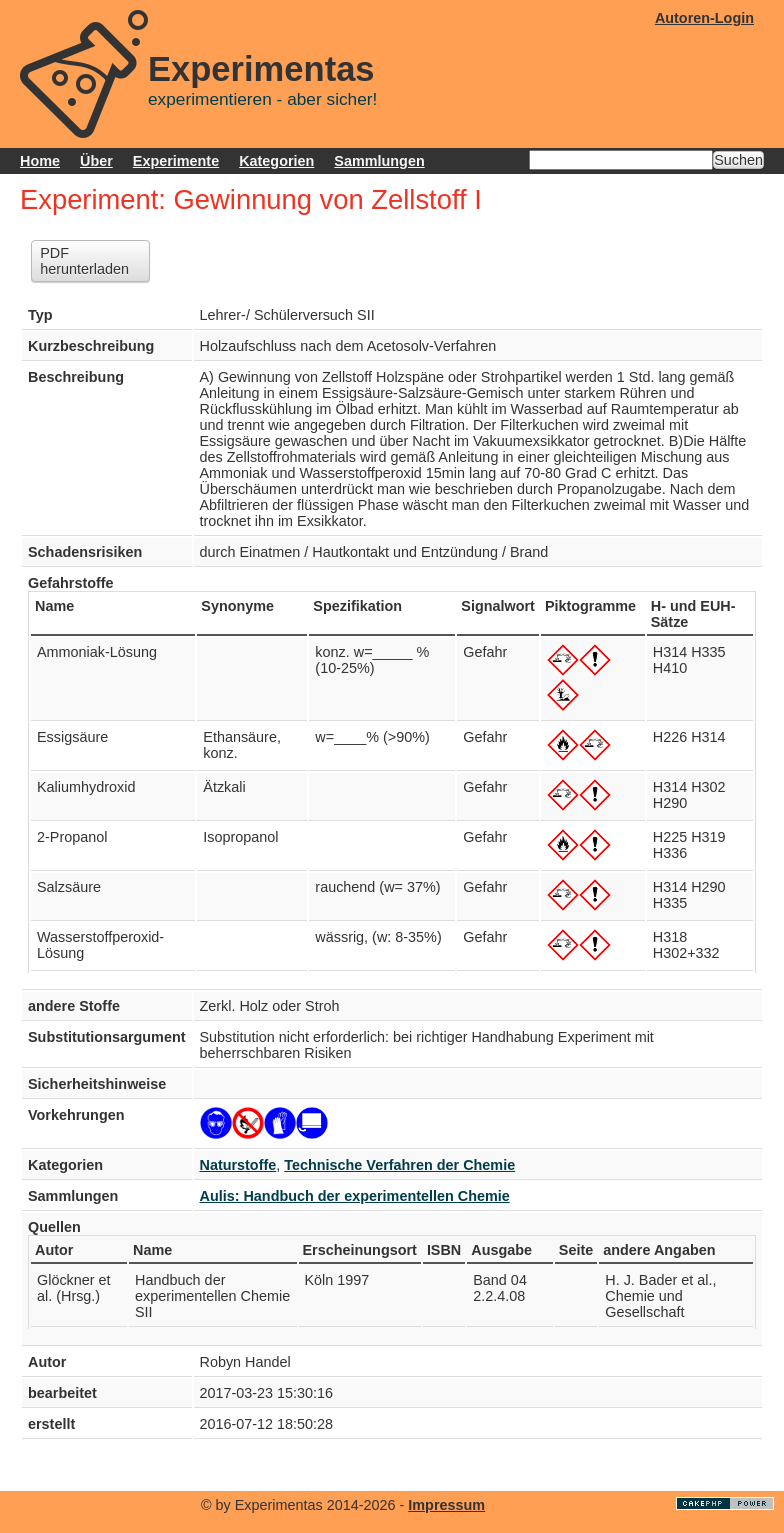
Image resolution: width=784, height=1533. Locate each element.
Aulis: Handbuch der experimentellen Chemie (355, 1196)
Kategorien (276, 161)
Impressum (446, 1505)
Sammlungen (379, 161)
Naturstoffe (238, 1165)
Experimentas (261, 69)
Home (40, 161)
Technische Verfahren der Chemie (399, 1165)
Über (96, 161)
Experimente (176, 161)
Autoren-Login (704, 18)
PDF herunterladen (84, 261)
